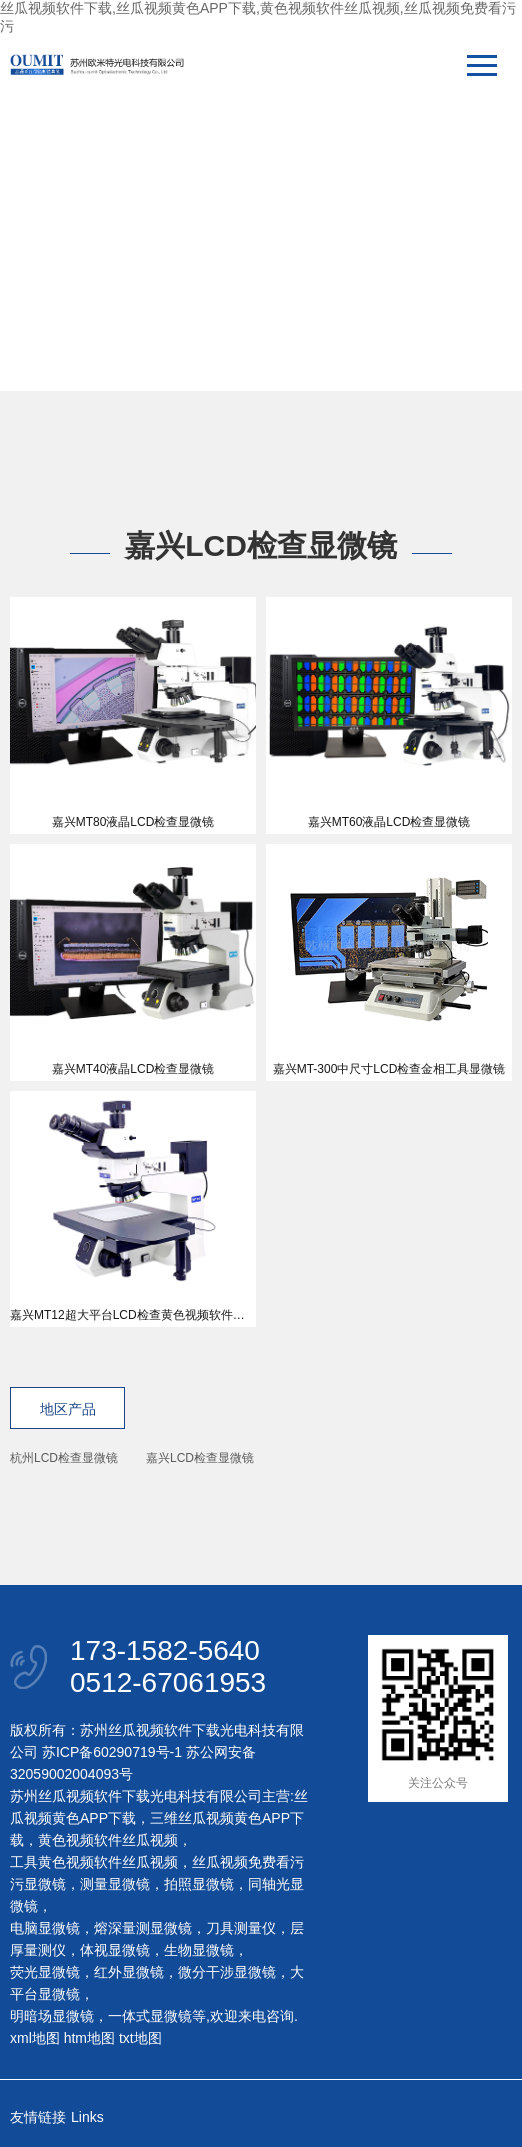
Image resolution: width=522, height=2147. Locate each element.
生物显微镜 (199, 1950)
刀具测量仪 (241, 1928)
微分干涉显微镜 (227, 1972)
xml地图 (35, 2038)
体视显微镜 (115, 1950)
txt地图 (140, 2038)
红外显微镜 (129, 1972)
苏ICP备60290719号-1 (112, 1752)
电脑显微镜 (45, 1928)
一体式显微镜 (150, 2016)
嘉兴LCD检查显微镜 (200, 1458)
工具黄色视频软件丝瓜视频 (94, 1862)
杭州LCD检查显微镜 (64, 1458)
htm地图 (89, 2038)
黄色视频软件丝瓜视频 (108, 1840)
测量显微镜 (115, 1884)
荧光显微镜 (45, 1972)
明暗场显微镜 (52, 2016)
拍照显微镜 (199, 1884)
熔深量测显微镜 (143, 1928)
